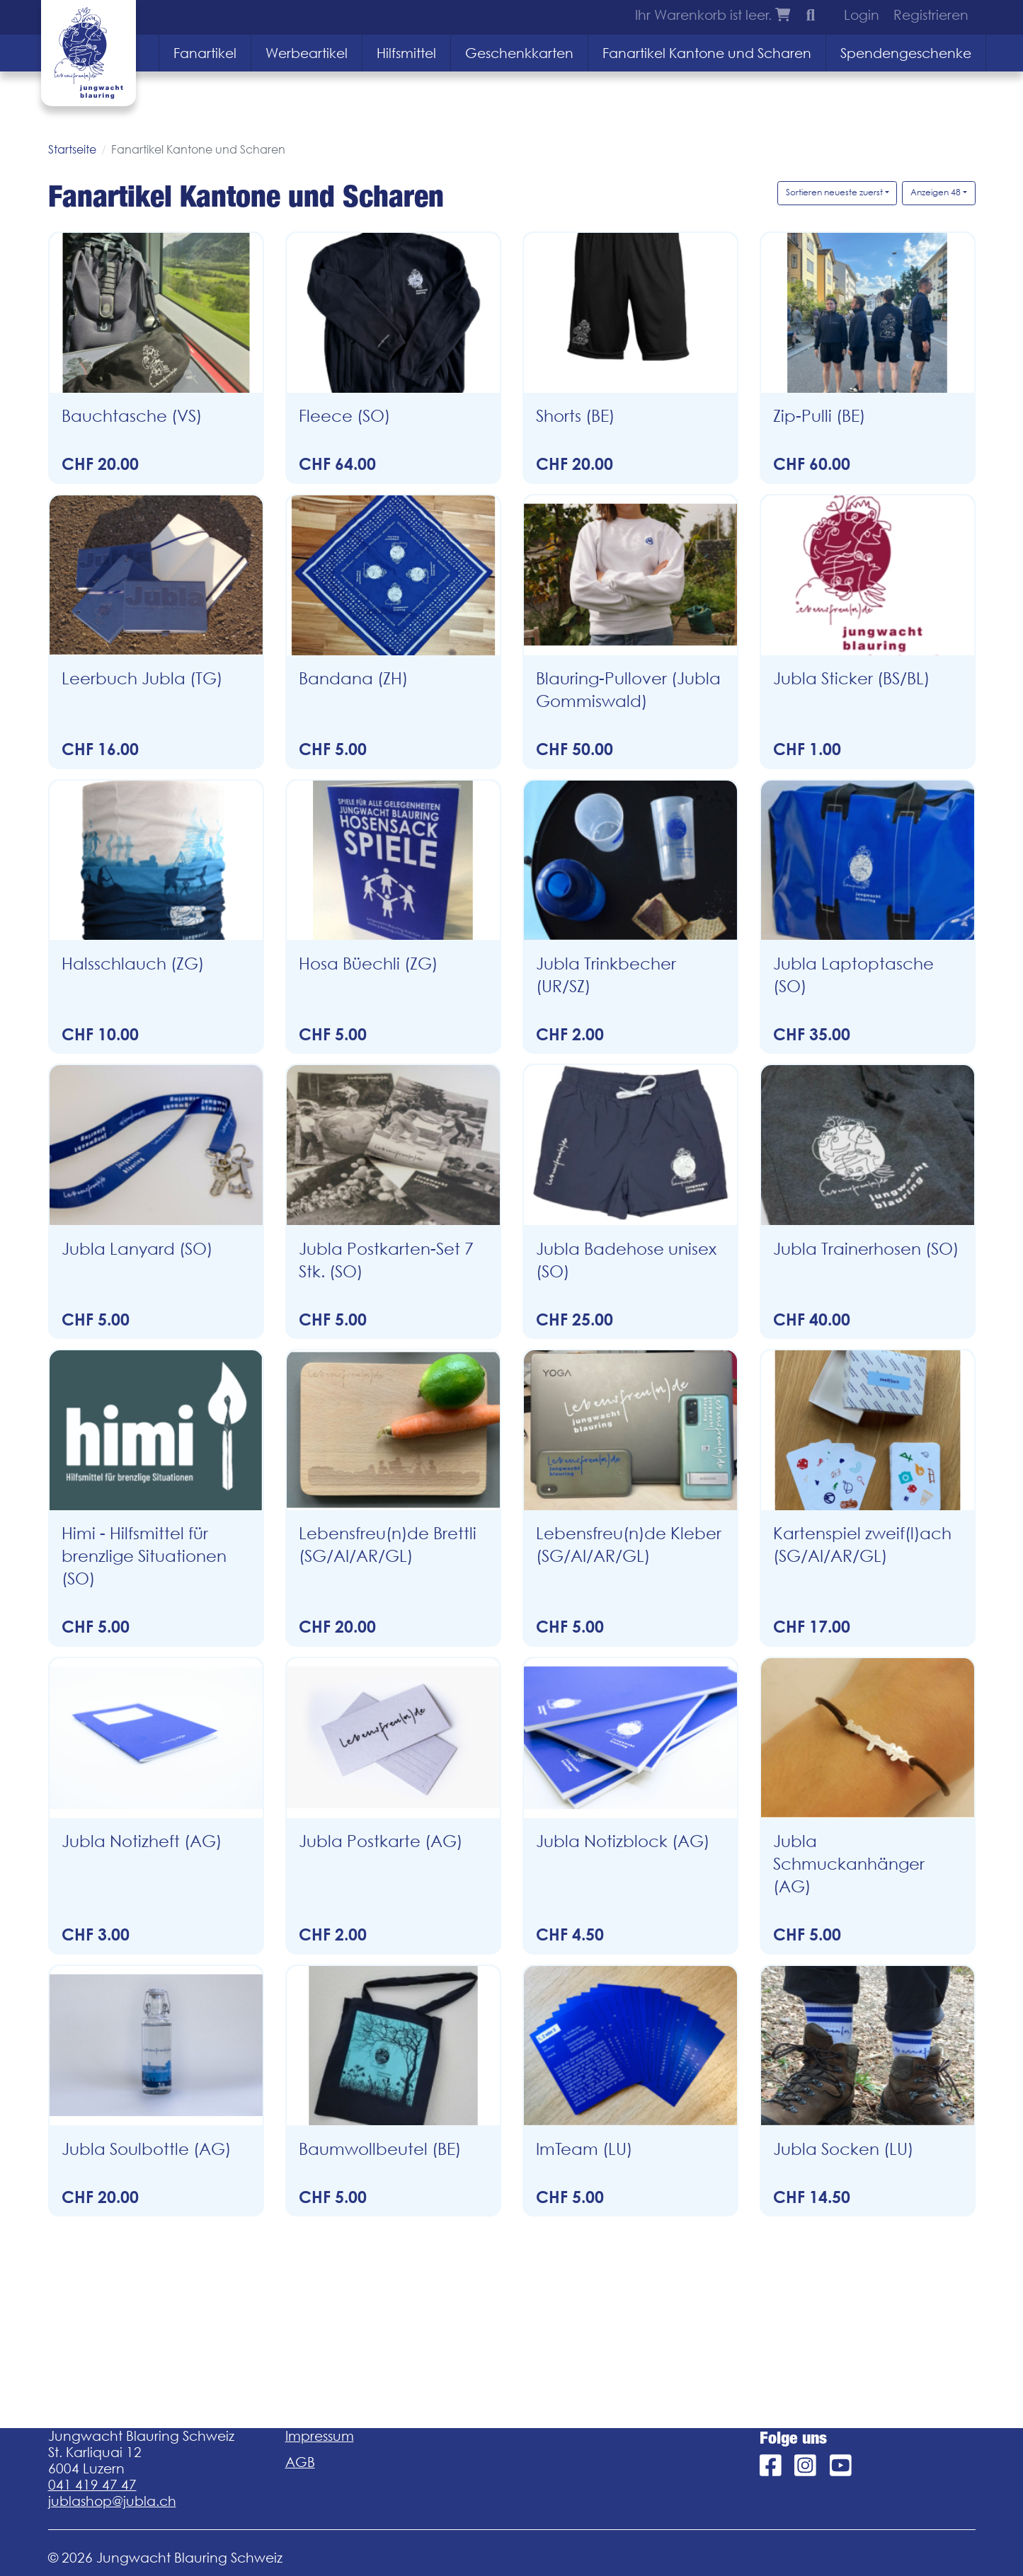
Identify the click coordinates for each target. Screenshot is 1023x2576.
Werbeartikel (306, 53)
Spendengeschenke (905, 53)
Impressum (319, 2436)
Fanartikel (204, 53)
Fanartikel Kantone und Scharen (706, 53)
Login (861, 15)
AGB (300, 2462)
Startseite (72, 149)
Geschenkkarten (519, 53)
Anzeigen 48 (935, 192)
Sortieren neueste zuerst (834, 192)
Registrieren (930, 15)
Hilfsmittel (406, 53)
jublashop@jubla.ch (112, 2501)
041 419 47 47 (92, 2484)
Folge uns (793, 2438)
